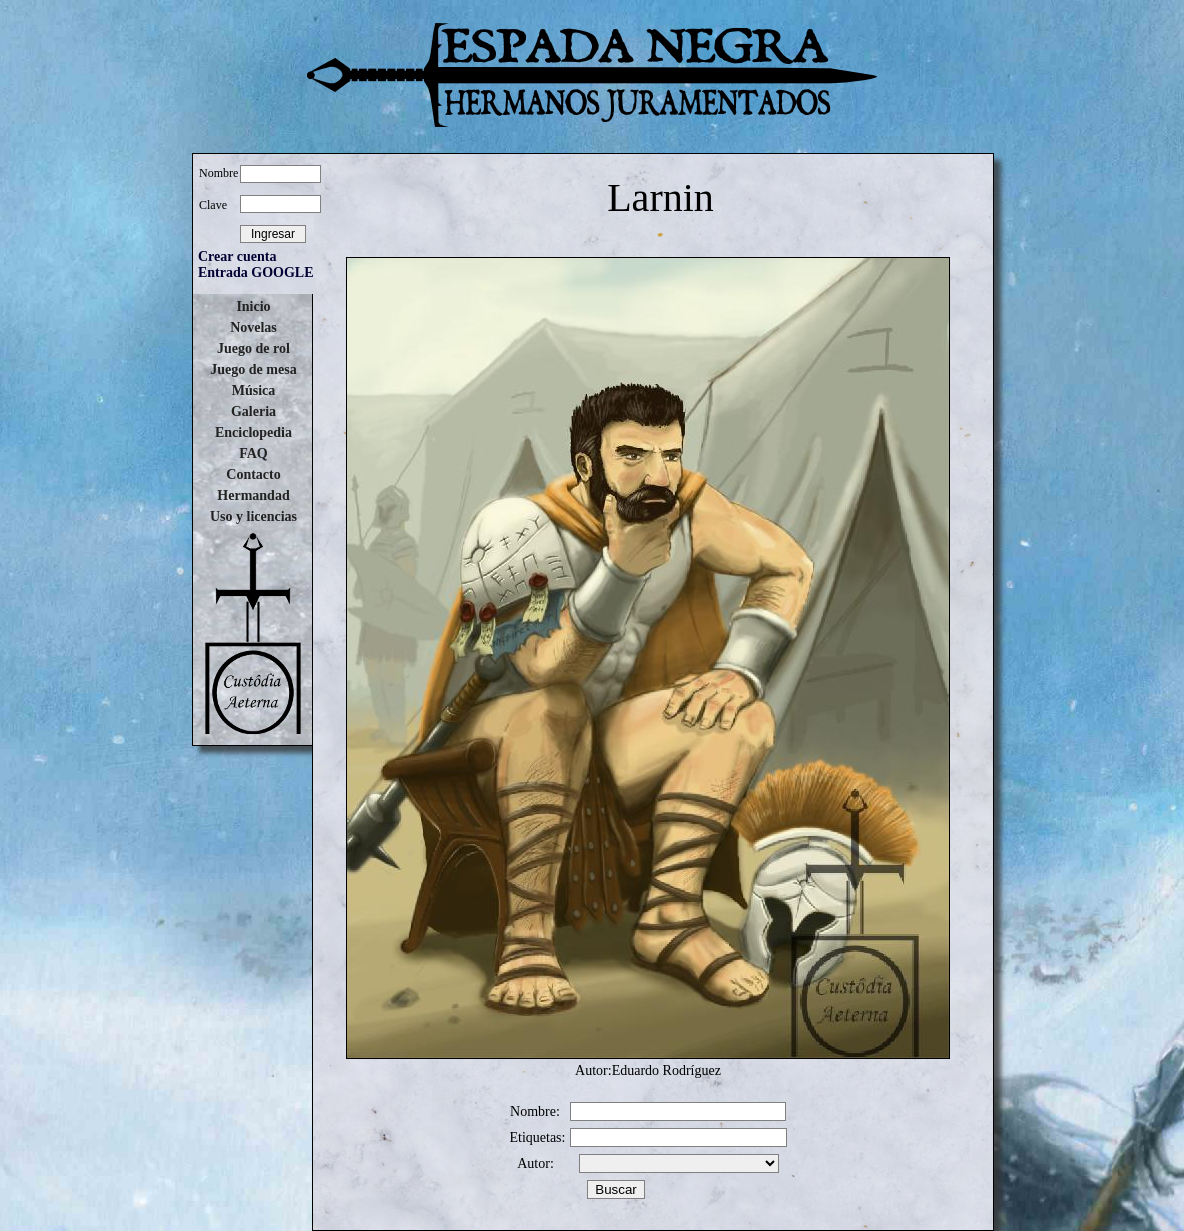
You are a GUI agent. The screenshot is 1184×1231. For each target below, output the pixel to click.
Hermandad (253, 495)
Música (254, 390)
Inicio (253, 306)
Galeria (253, 411)
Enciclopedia (253, 432)
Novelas (253, 327)
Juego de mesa (253, 369)
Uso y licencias (253, 516)
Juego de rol (253, 348)
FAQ (253, 453)
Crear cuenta (237, 256)
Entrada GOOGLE (256, 272)
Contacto (253, 474)
